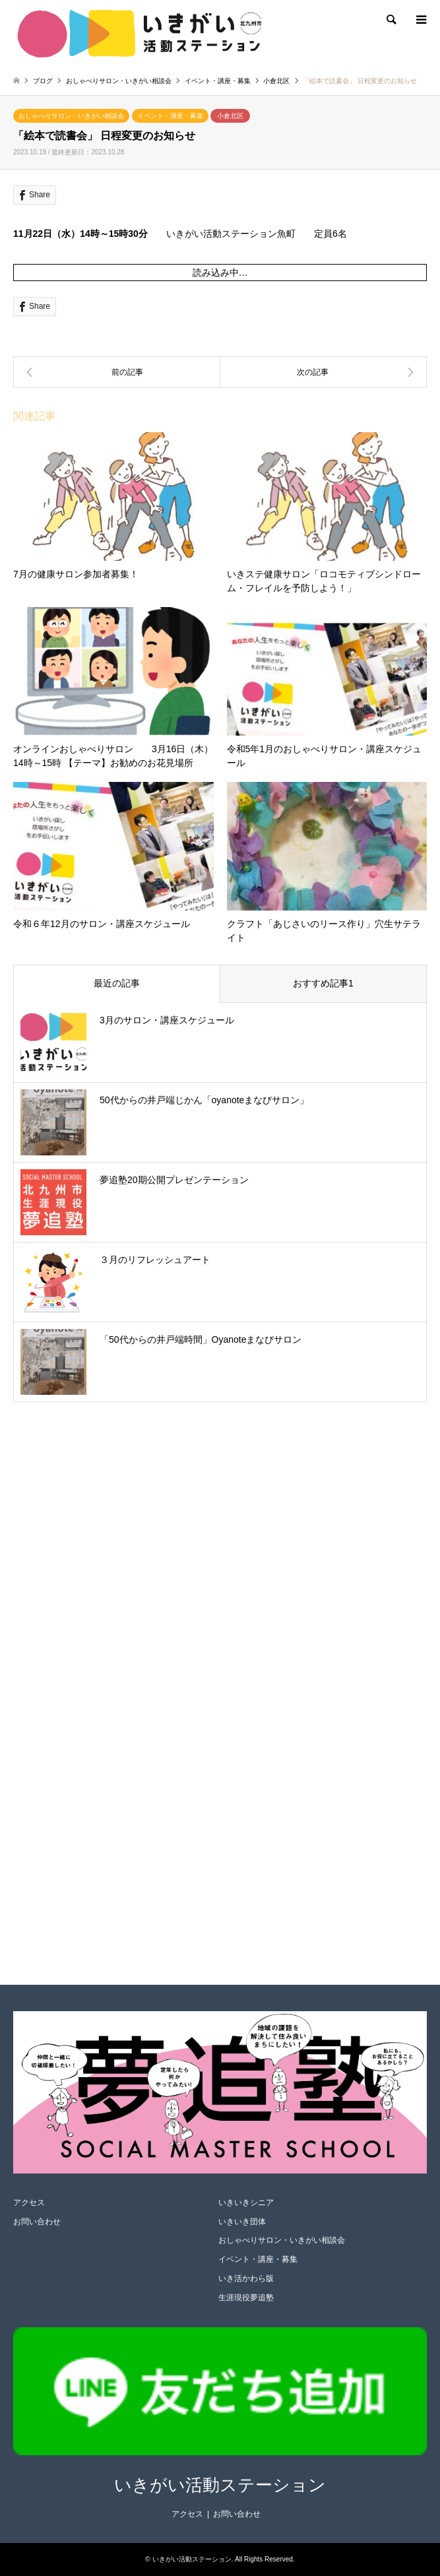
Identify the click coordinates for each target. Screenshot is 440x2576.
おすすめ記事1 (323, 983)
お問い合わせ (37, 2221)
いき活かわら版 (246, 2278)
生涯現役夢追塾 (246, 2297)
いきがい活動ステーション (220, 2485)
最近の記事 (117, 983)
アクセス (29, 2202)
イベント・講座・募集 (170, 115)
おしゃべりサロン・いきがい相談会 (71, 115)
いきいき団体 (242, 2221)
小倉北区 (230, 115)
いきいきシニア (246, 2202)
